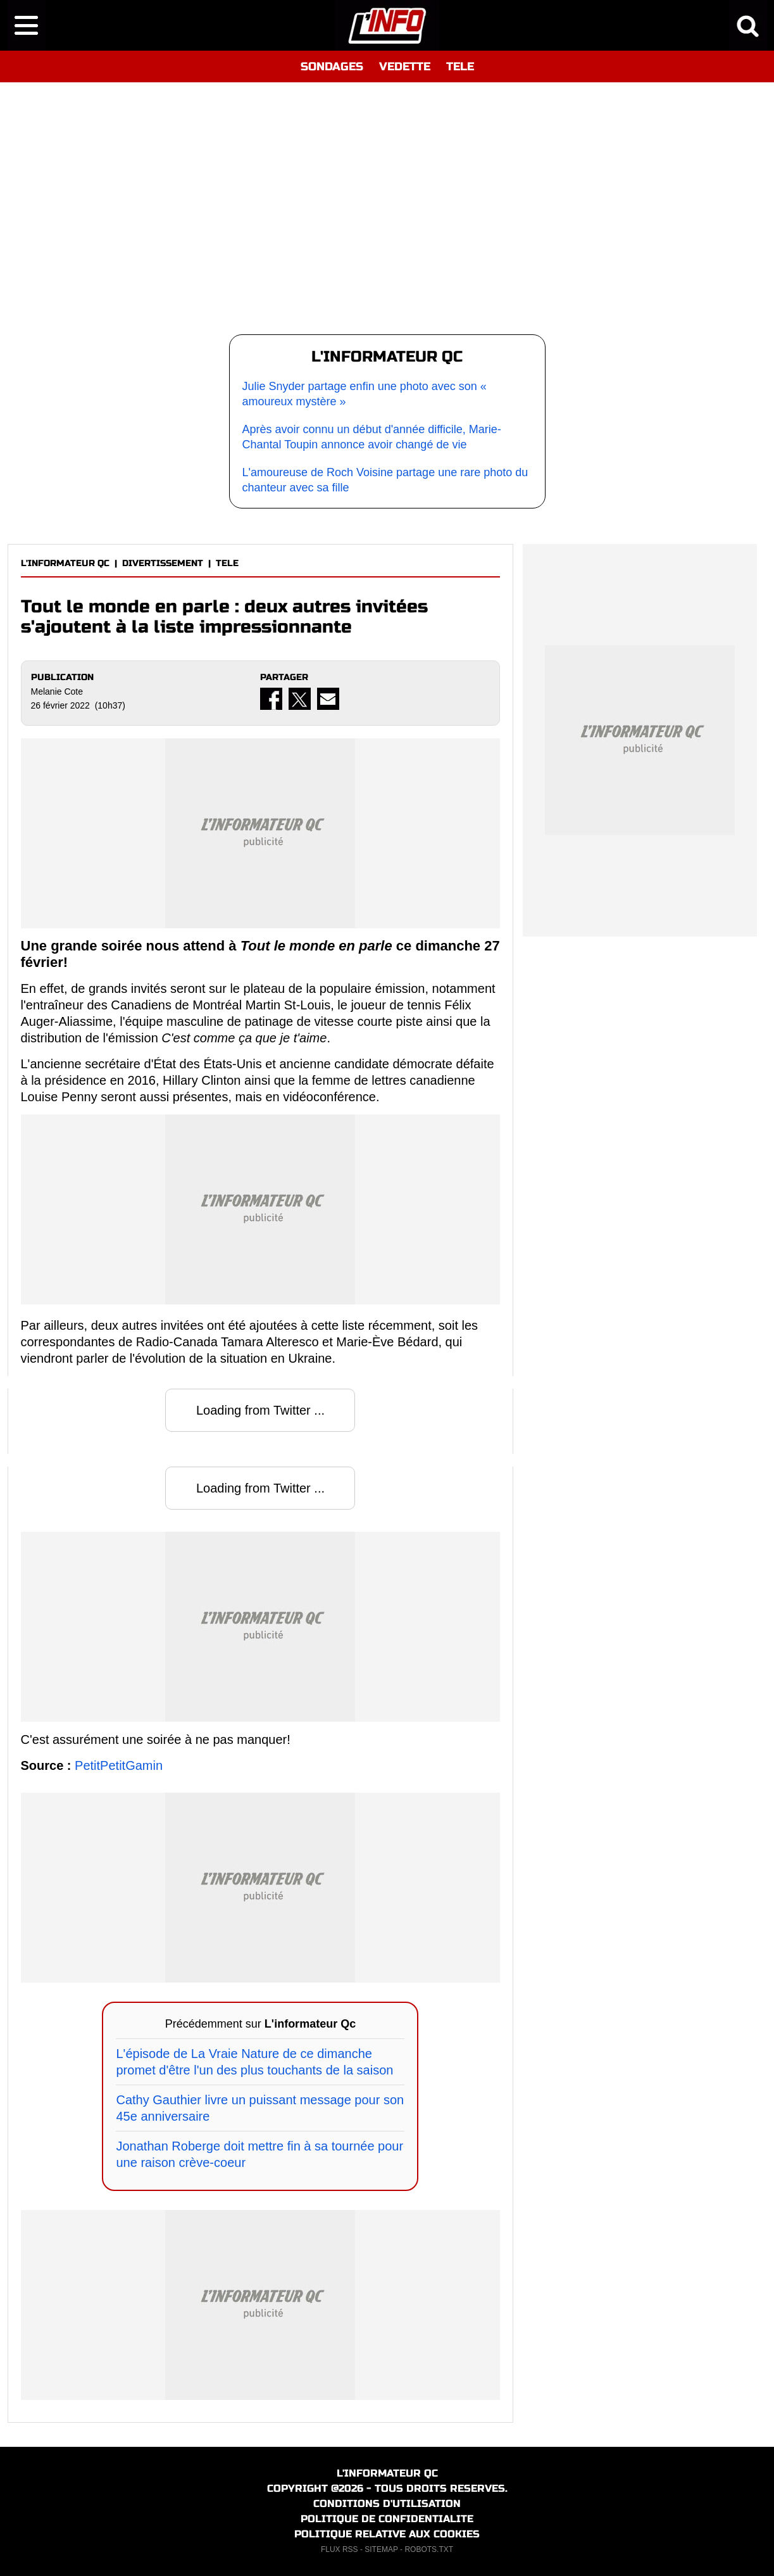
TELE (460, 66)
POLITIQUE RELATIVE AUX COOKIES (387, 2534)
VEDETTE (404, 66)
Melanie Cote (57, 691)
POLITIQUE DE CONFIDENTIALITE (387, 2519)
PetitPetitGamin (119, 1765)
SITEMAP (381, 2549)
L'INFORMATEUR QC (65, 563)
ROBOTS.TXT (428, 2549)
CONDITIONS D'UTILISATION (387, 2503)
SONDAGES (332, 66)
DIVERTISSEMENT (162, 563)
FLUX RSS (339, 2549)
